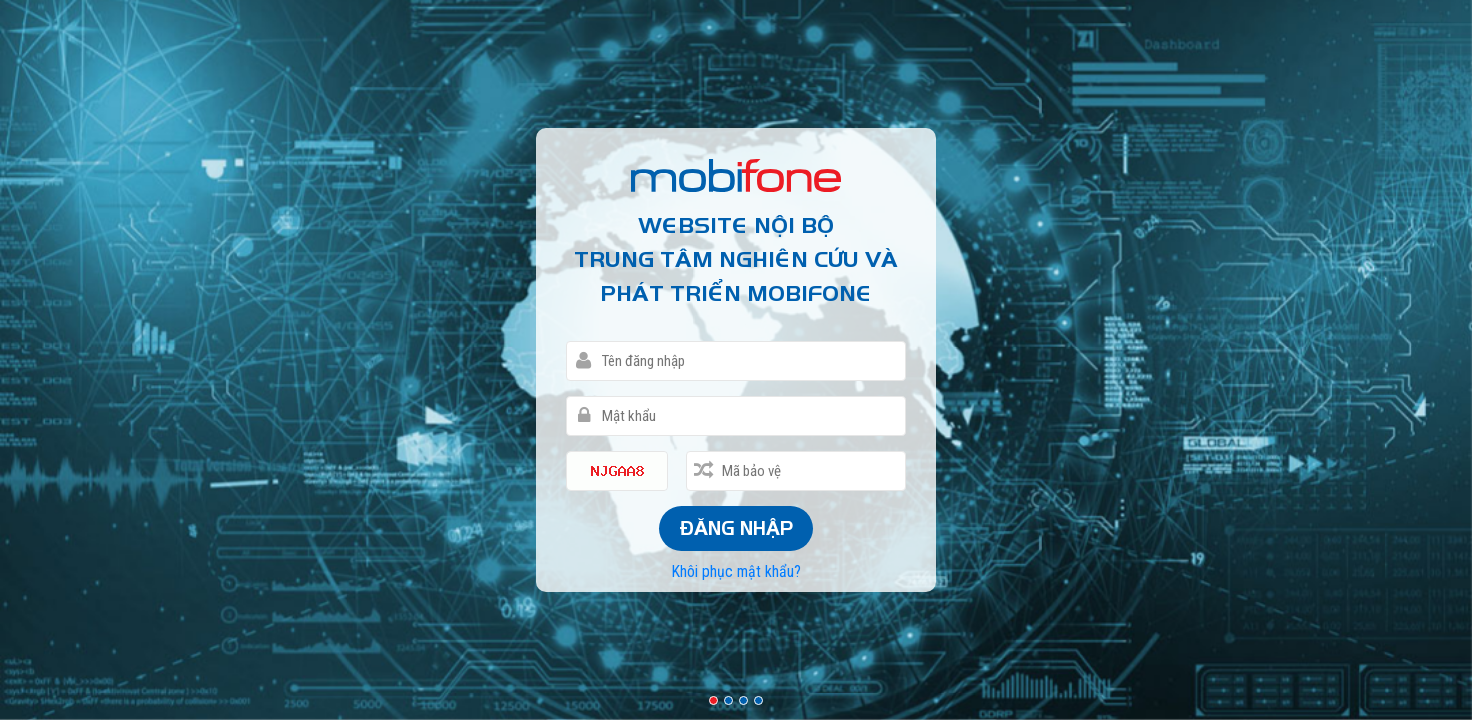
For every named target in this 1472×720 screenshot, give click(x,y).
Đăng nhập (736, 528)
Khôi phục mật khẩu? (736, 571)
